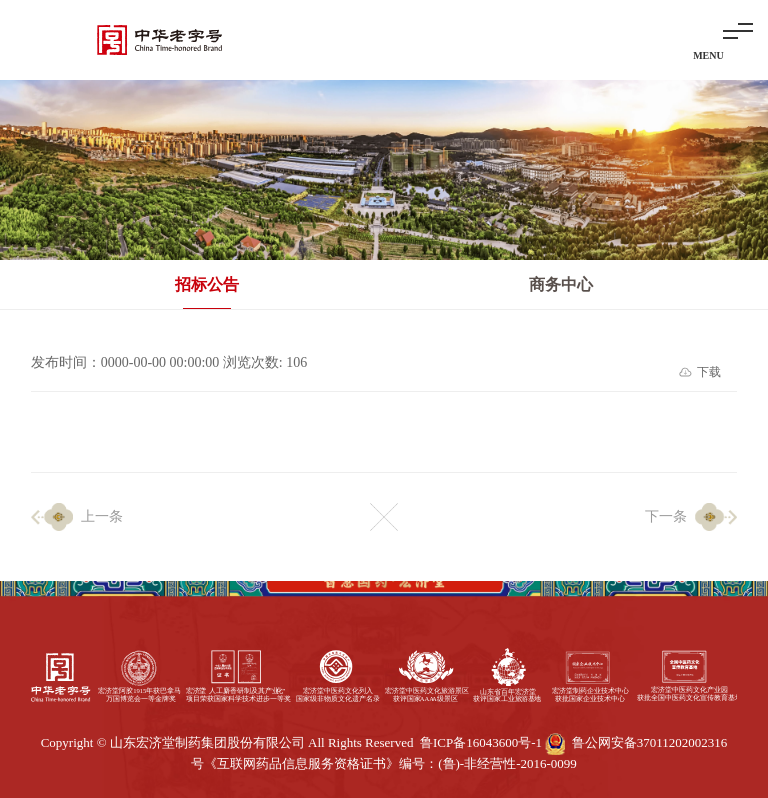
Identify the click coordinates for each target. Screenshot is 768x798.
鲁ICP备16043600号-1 (481, 742)
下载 (709, 372)
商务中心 (561, 284)
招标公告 (207, 284)
